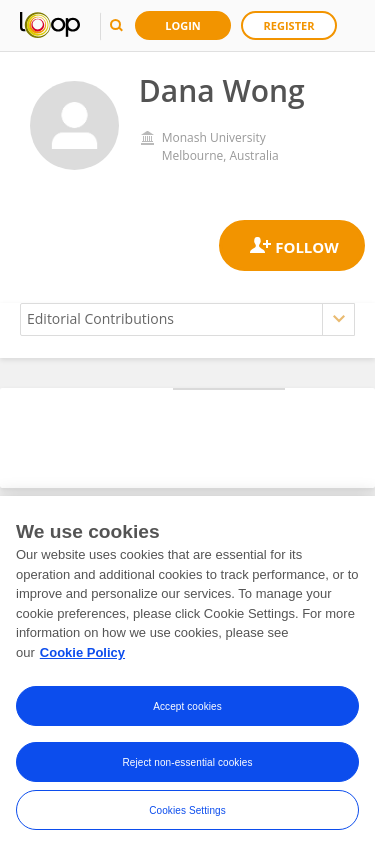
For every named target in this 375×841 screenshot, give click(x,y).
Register (289, 25)
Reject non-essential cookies (187, 773)
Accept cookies (187, 717)
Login (183, 25)
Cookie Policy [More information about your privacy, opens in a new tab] (82, 663)
